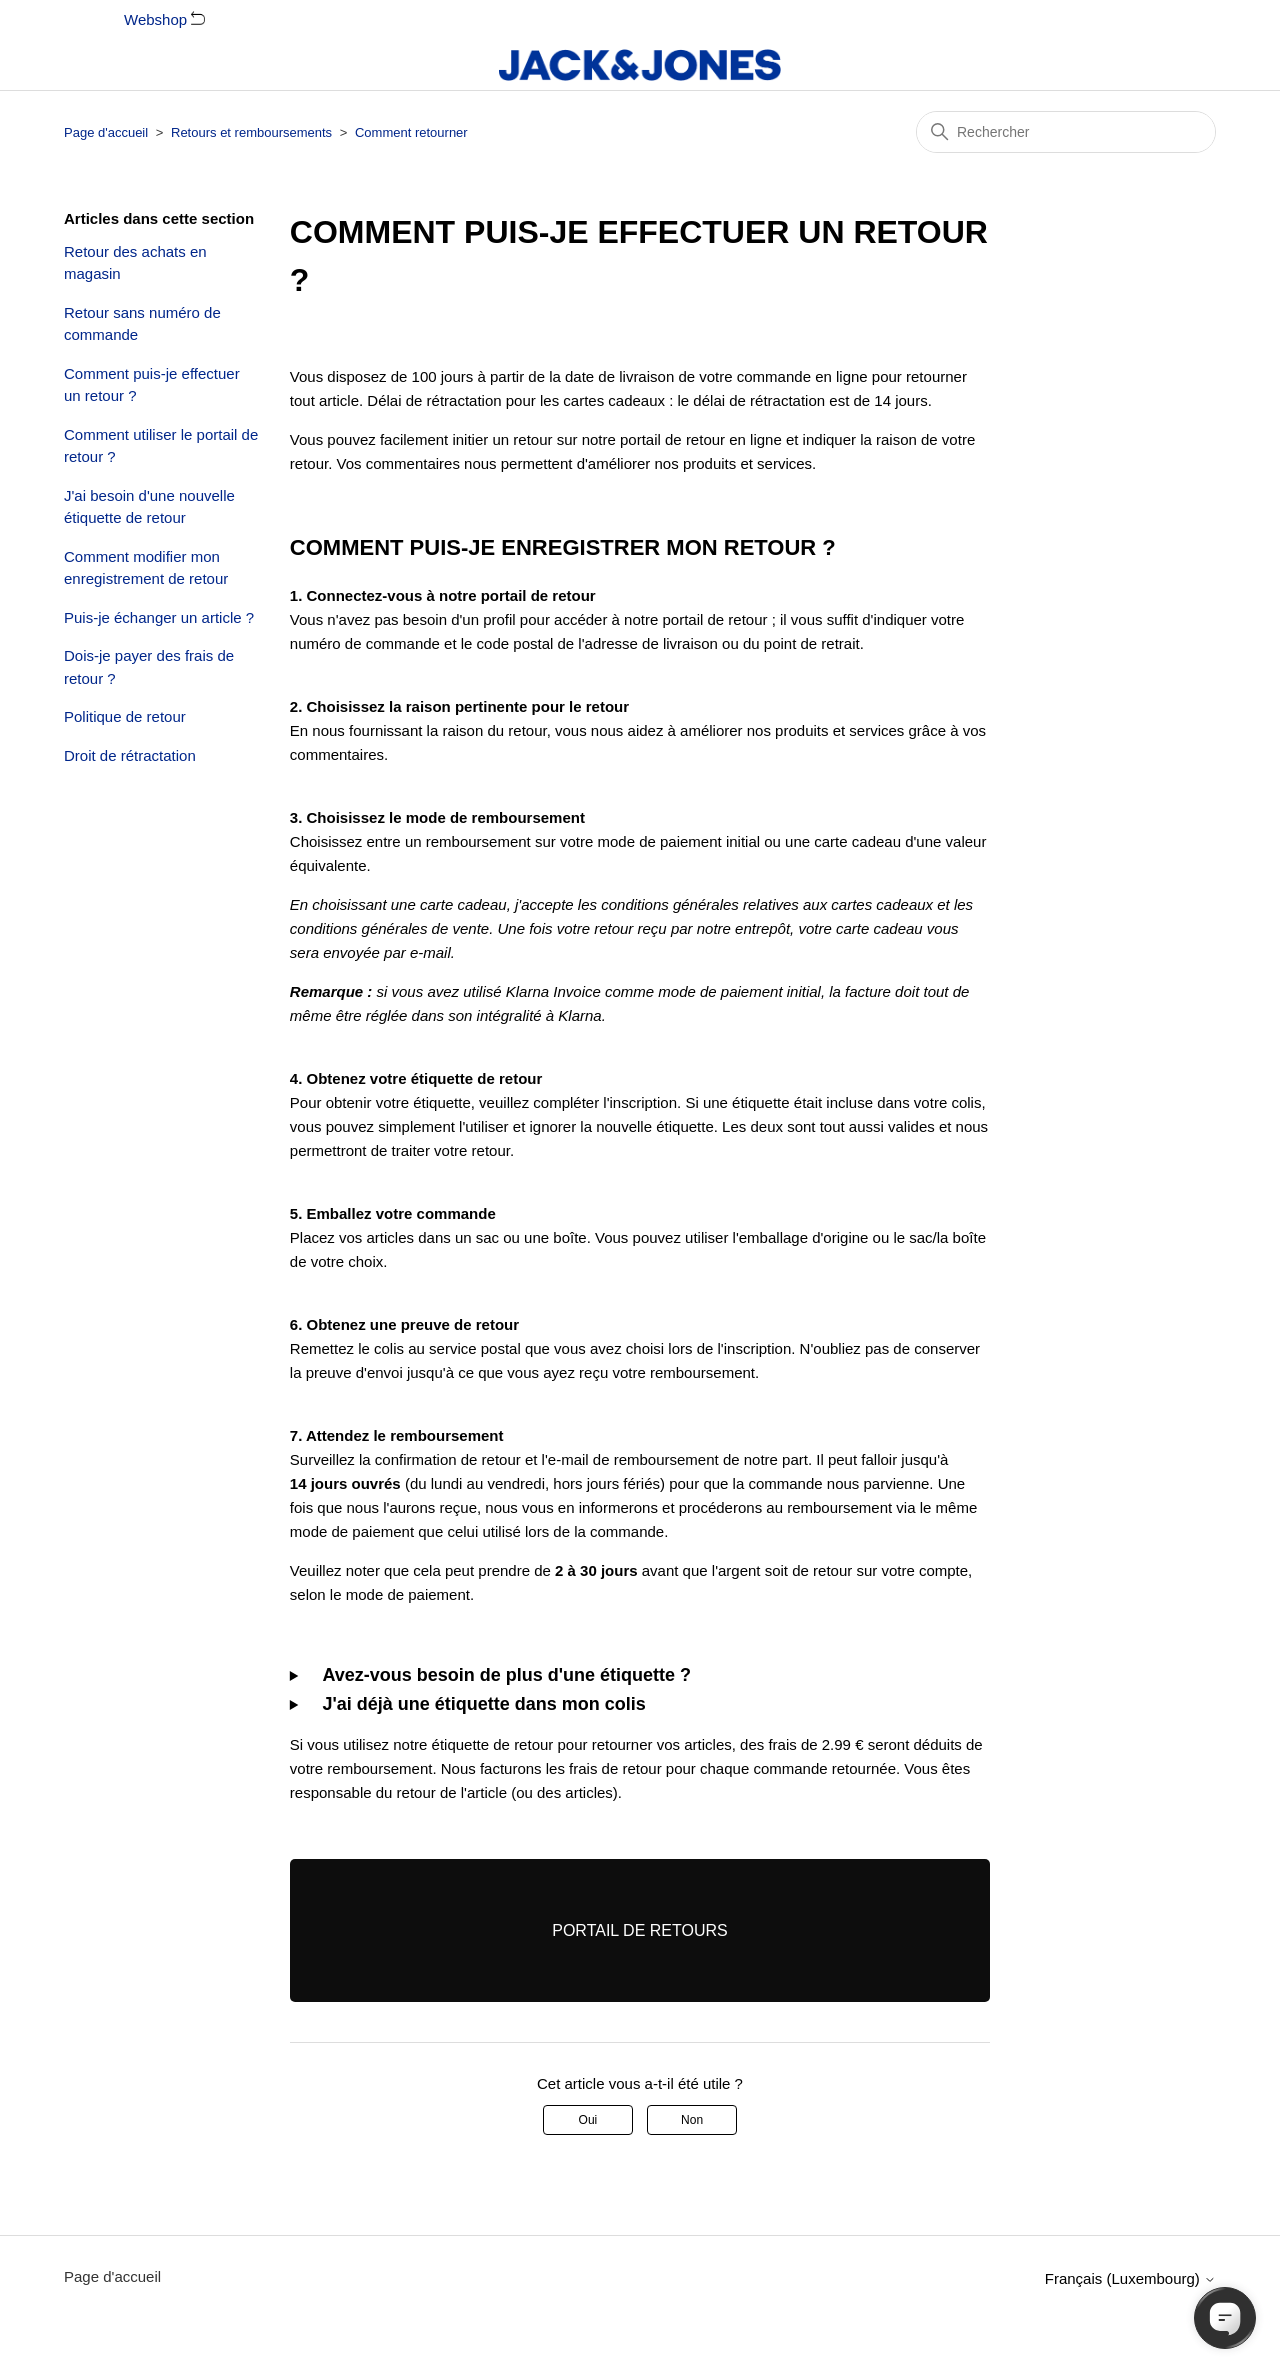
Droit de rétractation (130, 755)
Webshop (164, 19)
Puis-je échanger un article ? (159, 617)
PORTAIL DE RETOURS (639, 1930)
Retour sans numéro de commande (142, 324)
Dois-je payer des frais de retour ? (149, 667)
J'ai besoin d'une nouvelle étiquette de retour (149, 507)
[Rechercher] (1066, 132)
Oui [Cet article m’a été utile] (588, 2120)
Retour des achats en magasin (135, 263)
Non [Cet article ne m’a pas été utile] (692, 2120)
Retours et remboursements (251, 132)
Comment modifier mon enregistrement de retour (146, 568)
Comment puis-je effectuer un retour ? (152, 385)
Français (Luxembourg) (1130, 2278)
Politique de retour (125, 716)
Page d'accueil (106, 132)
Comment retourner (411, 132)
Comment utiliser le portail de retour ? (161, 446)
